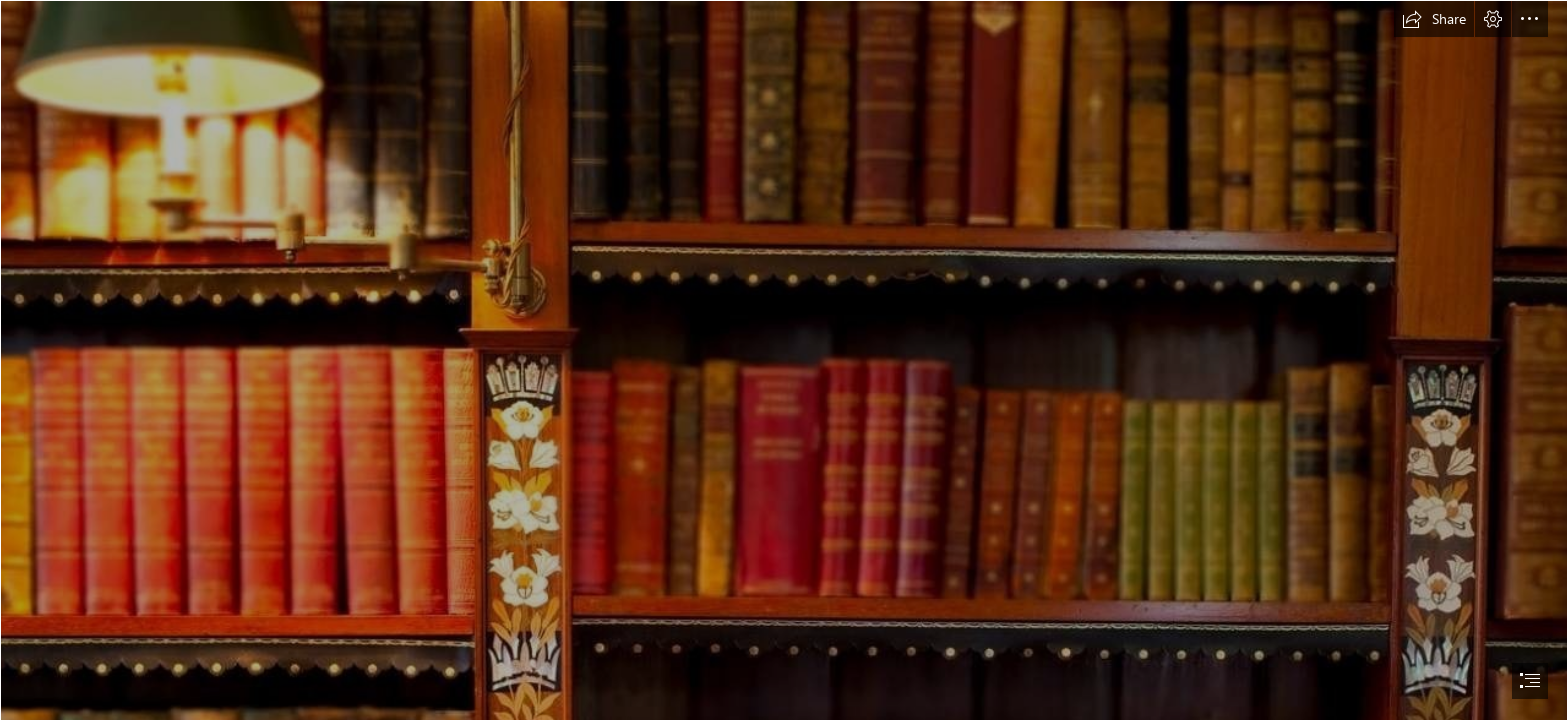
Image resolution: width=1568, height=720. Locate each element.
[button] (1434, 19)
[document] (784, 360)
